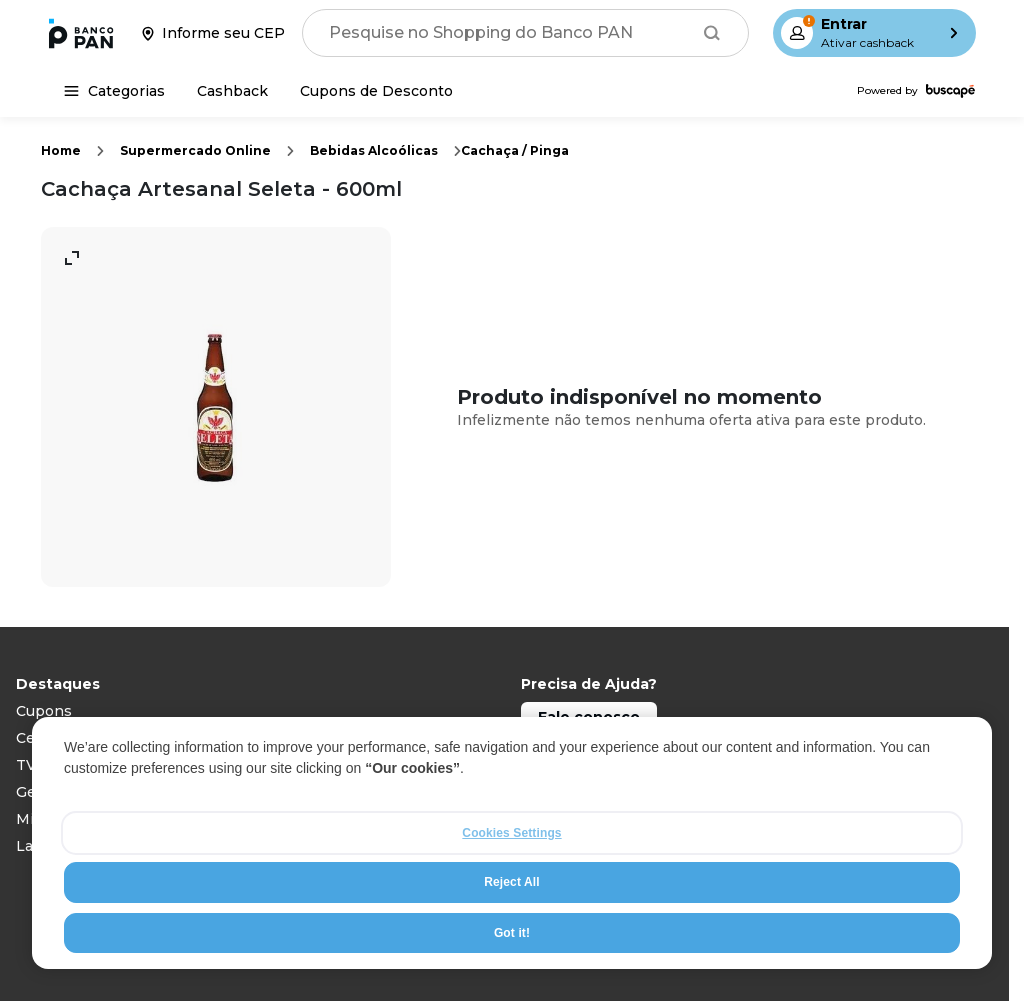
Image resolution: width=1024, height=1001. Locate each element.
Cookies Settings (511, 833)
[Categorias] (114, 91)
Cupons (44, 711)
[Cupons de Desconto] (376, 91)
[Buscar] (712, 33)
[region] (512, 843)
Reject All (511, 883)
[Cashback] (232, 91)
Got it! (512, 933)
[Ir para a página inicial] (81, 33)
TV (26, 765)
